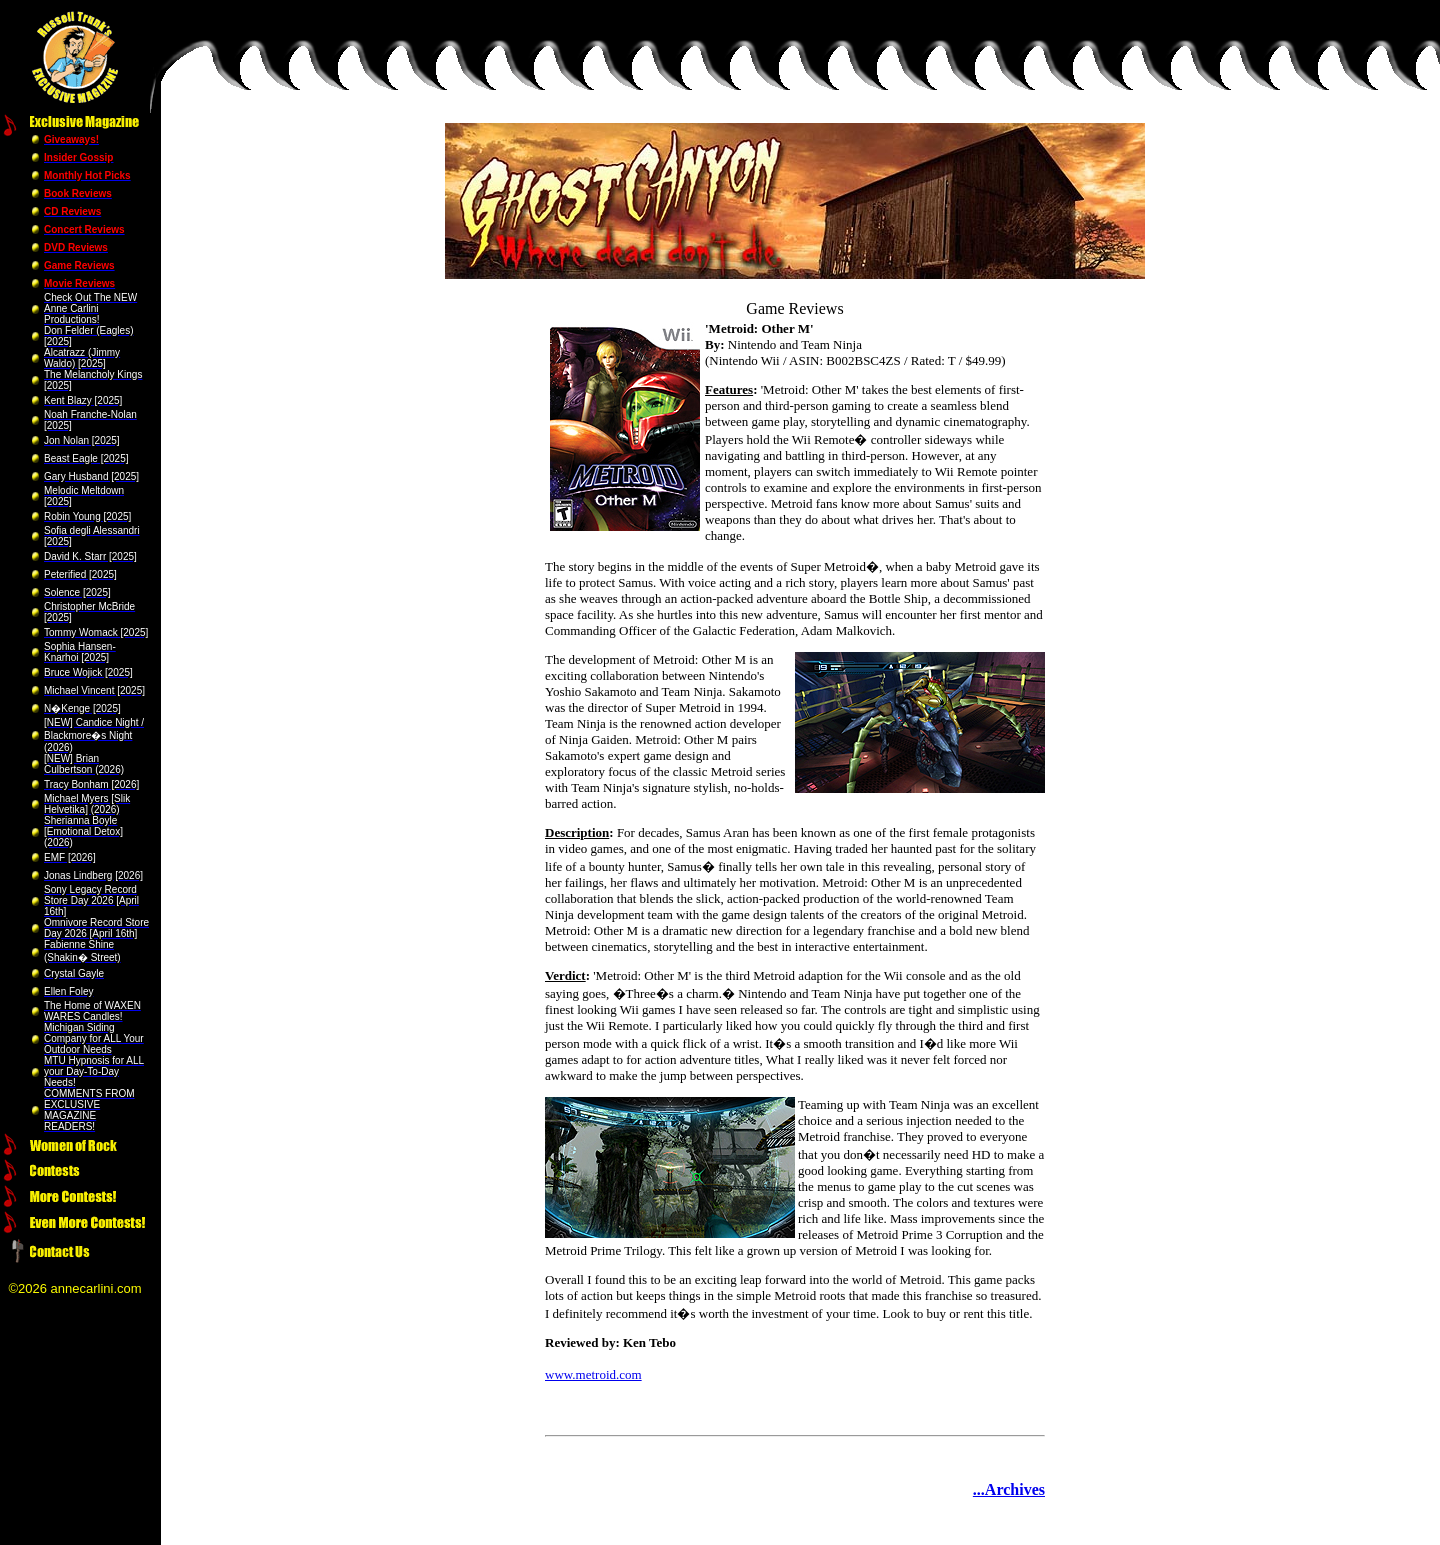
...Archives (1009, 1489)
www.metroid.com (593, 1374)
